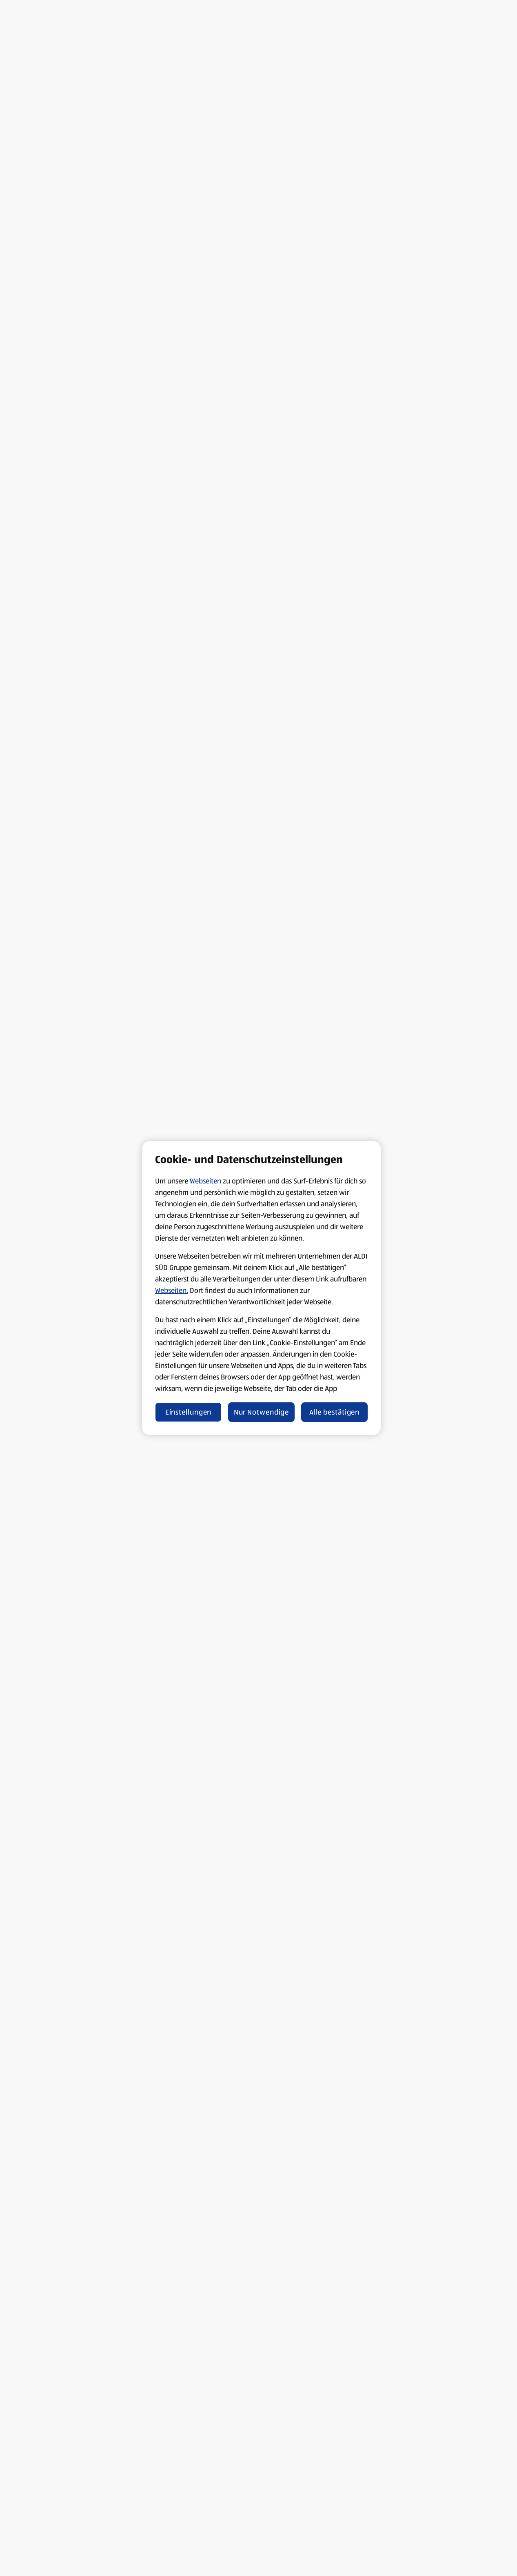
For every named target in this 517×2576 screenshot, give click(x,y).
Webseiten (205, 1181)
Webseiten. (171, 1290)
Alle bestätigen (334, 1412)
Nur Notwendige (261, 1412)
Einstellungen (188, 1412)
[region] (261, 1288)
